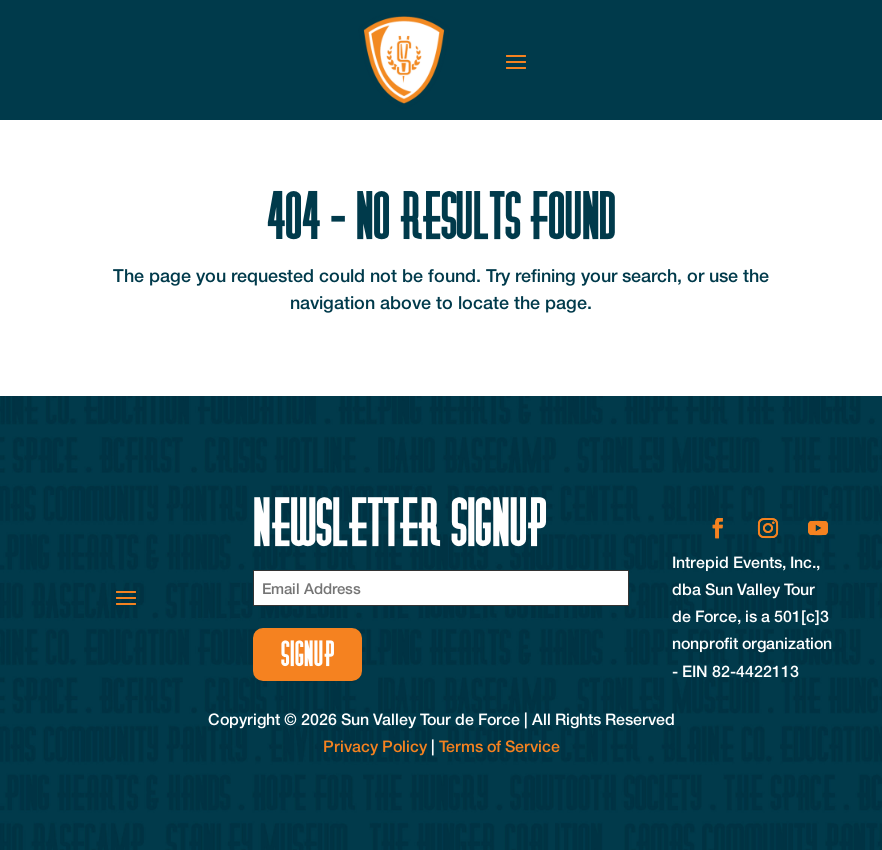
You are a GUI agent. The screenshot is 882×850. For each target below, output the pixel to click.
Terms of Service (499, 745)
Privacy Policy (375, 745)
